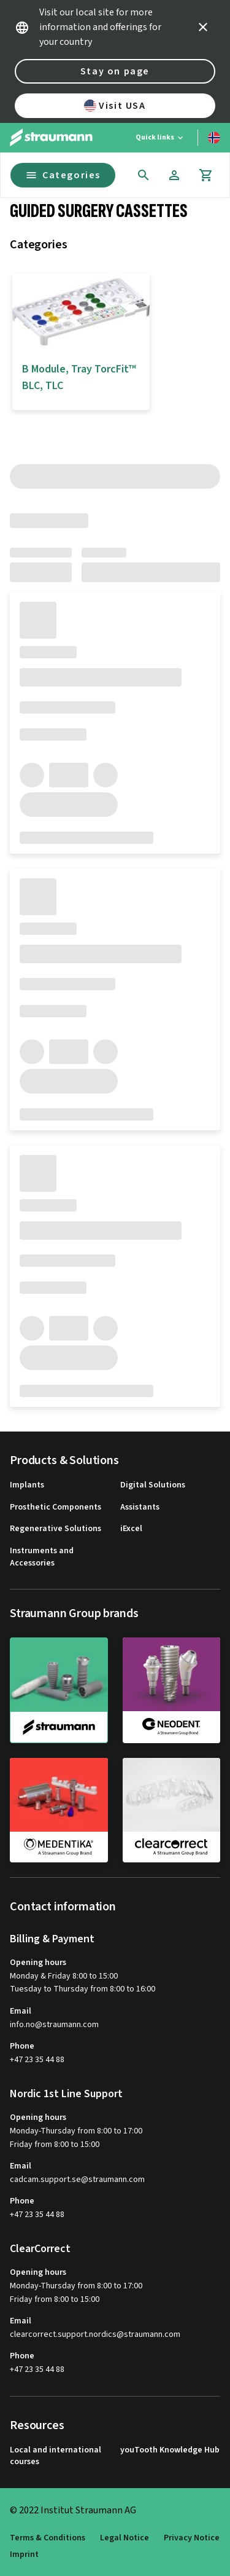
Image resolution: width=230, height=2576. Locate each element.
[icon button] (203, 27)
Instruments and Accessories (42, 1557)
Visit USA (114, 105)
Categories (63, 175)
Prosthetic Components (55, 1507)
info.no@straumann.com (54, 2025)
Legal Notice (124, 2538)
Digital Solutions (152, 1485)
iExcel (131, 1529)
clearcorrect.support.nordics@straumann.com (95, 2335)
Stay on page (115, 71)
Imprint (24, 2555)
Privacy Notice (192, 2538)
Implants (27, 1485)
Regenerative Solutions (55, 1529)
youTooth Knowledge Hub (170, 2450)
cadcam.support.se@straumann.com (77, 2180)
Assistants (139, 1507)
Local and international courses (55, 2456)
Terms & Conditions (47, 2538)
